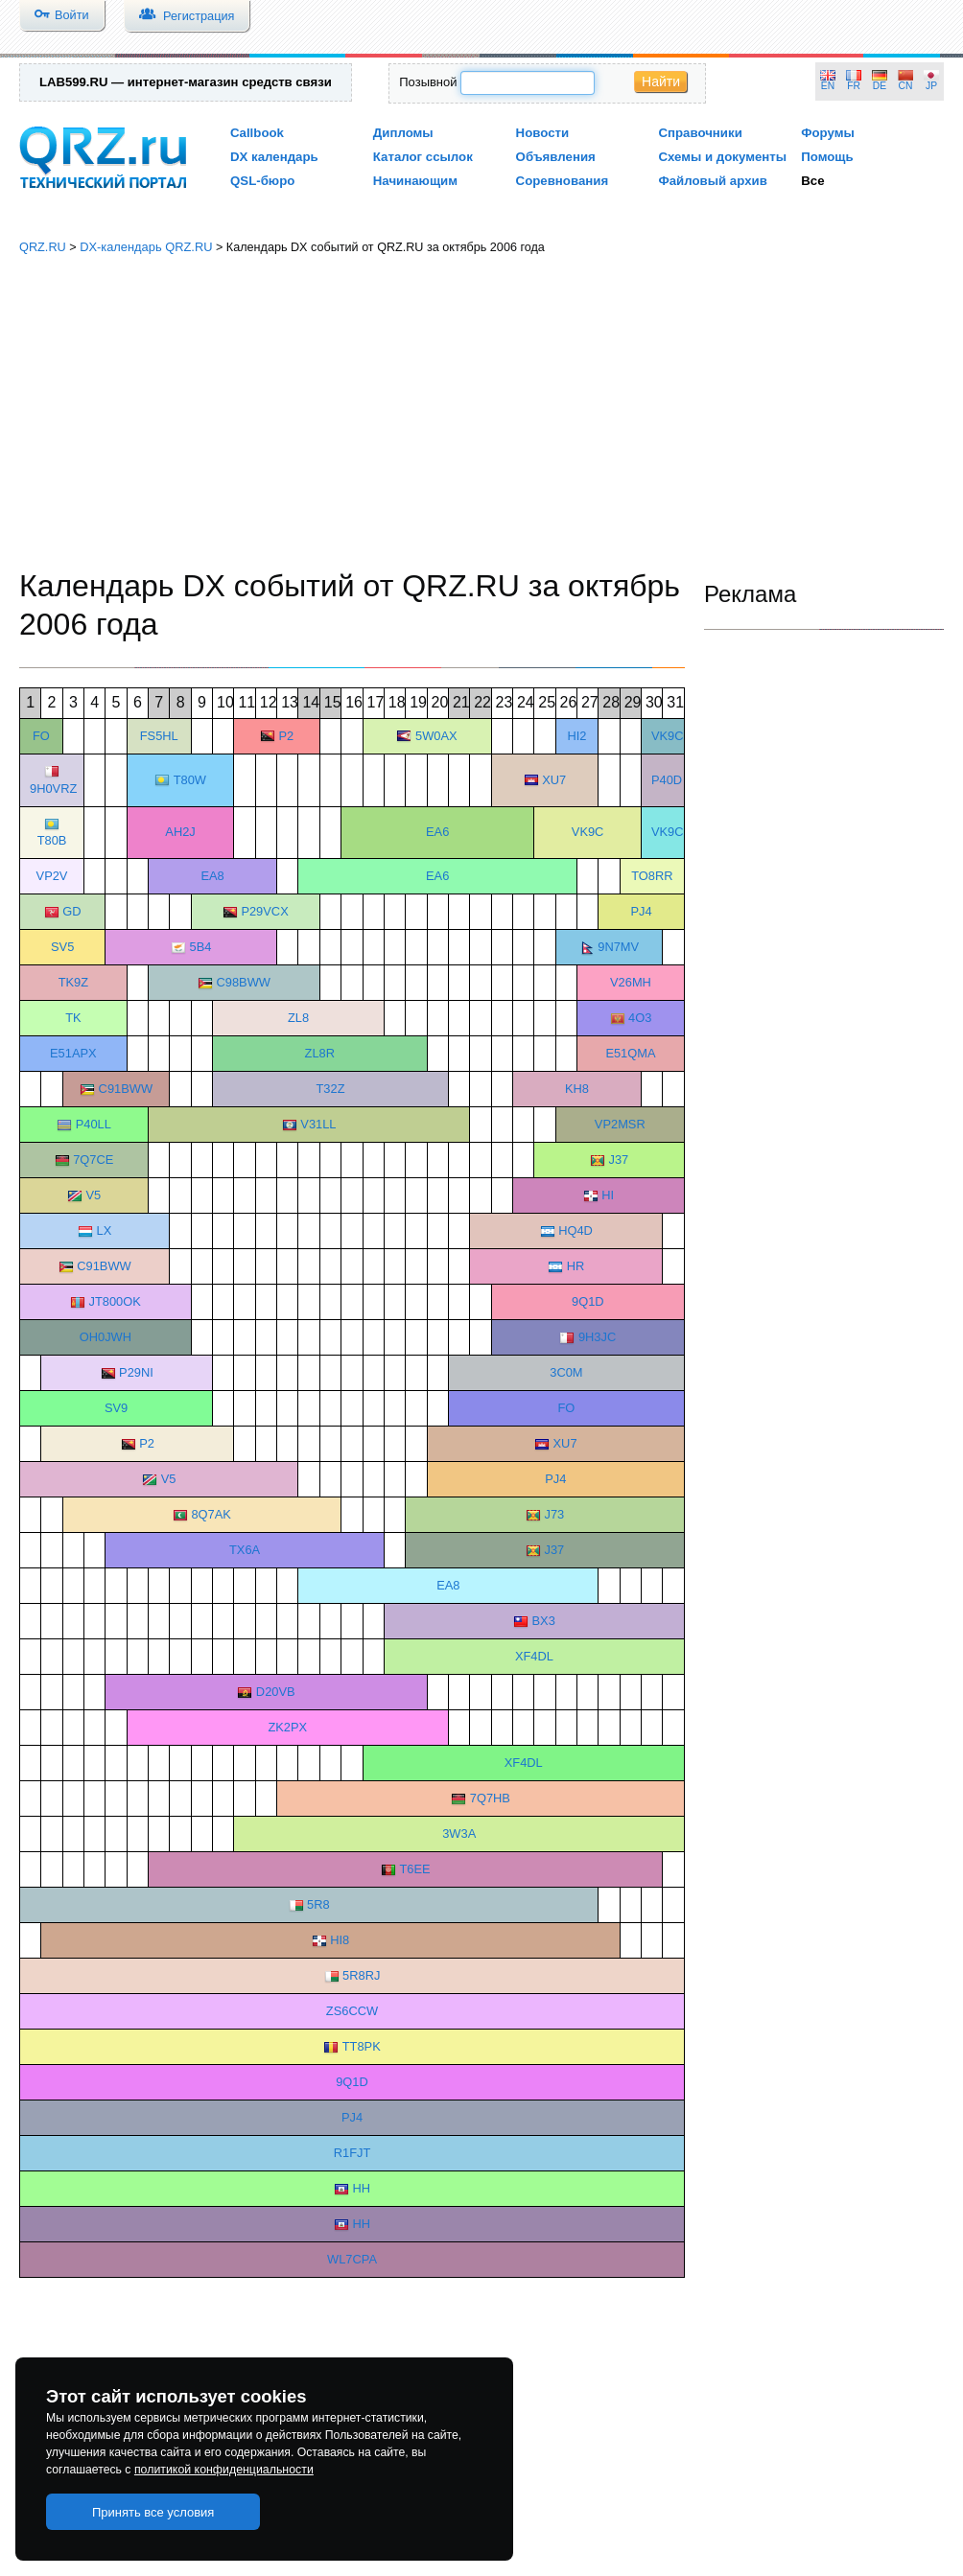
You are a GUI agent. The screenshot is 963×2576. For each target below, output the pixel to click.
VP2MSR (620, 1124)
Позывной (428, 82)
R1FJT (352, 2153)
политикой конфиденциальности (224, 2469)
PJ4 (641, 911)
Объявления (556, 157)
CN (906, 86)
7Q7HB (490, 1798)
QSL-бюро (262, 181)
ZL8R (320, 1053)
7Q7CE (93, 1159)
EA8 (211, 876)
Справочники (699, 133)
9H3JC (597, 1337)
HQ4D (575, 1230)
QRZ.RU (42, 247)
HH (361, 2188)
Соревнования (562, 181)
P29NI (136, 1372)
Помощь (827, 157)
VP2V (52, 876)
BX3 (543, 1620)
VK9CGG (677, 831)
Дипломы (403, 133)
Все (812, 181)
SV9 (116, 1408)
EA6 (437, 831)
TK (73, 1017)
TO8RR (651, 876)
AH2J (180, 831)
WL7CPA (352, 2259)
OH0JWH (105, 1337)
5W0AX (436, 736)
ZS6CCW (352, 2011)
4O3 (639, 1017)
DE (879, 86)
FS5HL (159, 736)
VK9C (667, 736)
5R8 (318, 1904)
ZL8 (298, 1017)
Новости (543, 133)
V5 (93, 1195)
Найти (661, 81)
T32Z (330, 1088)
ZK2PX (287, 1727)
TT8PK (361, 2046)
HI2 (576, 736)
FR (853, 86)
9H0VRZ (53, 788)
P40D (666, 780)
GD (71, 911)
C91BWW (126, 1088)
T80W (190, 780)
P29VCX (264, 911)
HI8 (339, 1940)
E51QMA (630, 1053)
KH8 (577, 1088)
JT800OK (114, 1301)
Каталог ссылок (423, 157)
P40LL (93, 1124)
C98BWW (243, 982)
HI (607, 1195)
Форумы (828, 133)
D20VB (275, 1691)
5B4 (201, 947)
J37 (619, 1159)
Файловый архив (712, 181)
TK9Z (73, 982)
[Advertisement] (481, 412)
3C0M (566, 1372)
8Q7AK (210, 1514)
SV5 (62, 947)
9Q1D (588, 1301)
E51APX (73, 1053)
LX (104, 1230)
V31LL (318, 1124)
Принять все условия (153, 2512)
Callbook (257, 133)
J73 (555, 1514)
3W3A (459, 1833)
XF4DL (534, 1656)
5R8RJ (361, 1975)
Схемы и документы (722, 157)
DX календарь (274, 157)
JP (931, 86)
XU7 (554, 780)
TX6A (244, 1550)
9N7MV (618, 947)
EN (827, 86)
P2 (286, 736)
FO (41, 736)
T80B (52, 840)
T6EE (414, 1869)
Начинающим (415, 181)
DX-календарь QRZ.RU (146, 247)
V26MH (630, 982)
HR (576, 1266)
